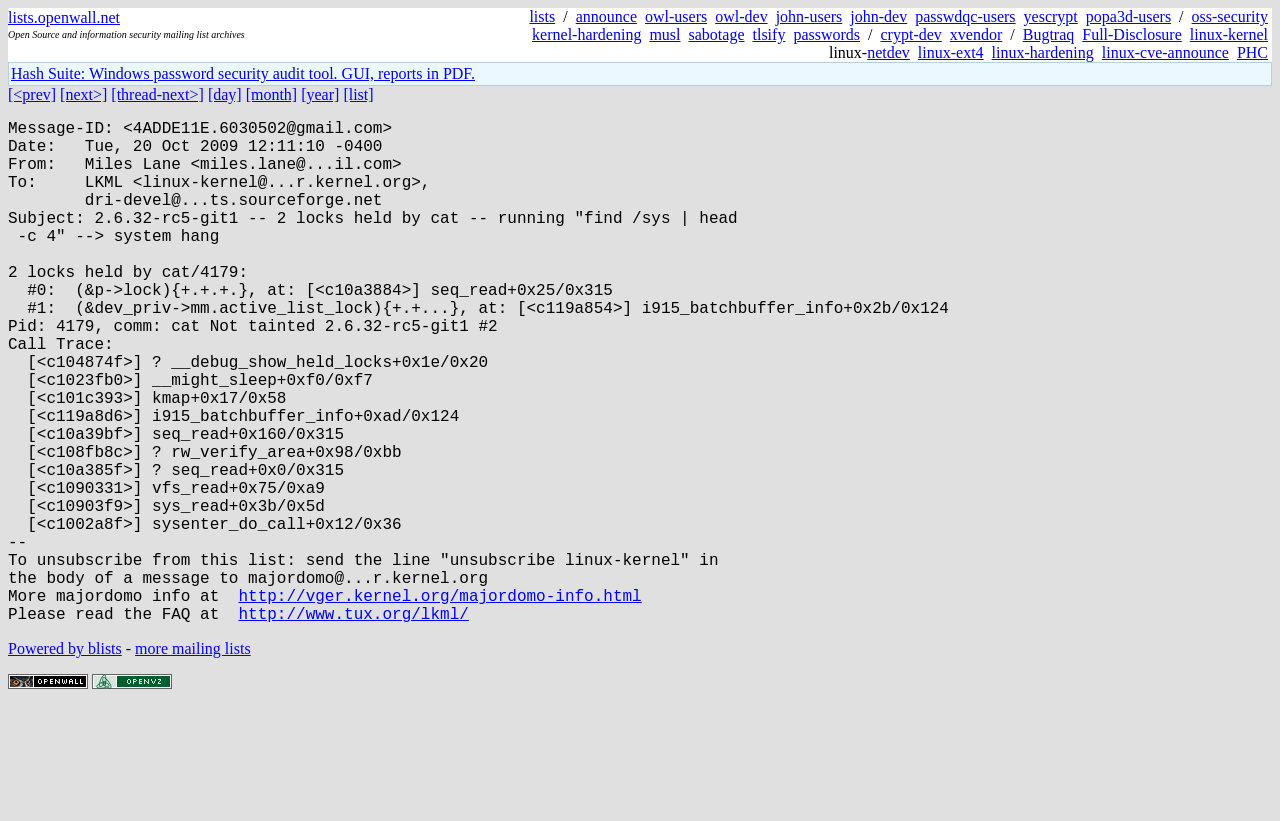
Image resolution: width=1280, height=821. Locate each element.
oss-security (1230, 16)
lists (542, 16)
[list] (358, 94)
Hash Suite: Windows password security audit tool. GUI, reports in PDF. (243, 73)
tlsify (768, 34)
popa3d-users (1128, 16)
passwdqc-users (965, 16)
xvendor (976, 34)
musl (664, 34)
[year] (320, 94)
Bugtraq (1049, 34)
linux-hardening (1043, 52)
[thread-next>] (157, 94)
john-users (809, 16)
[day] (225, 94)
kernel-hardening (586, 34)
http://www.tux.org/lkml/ (353, 725)
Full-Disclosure (1132, 34)
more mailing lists (193, 760)
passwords (826, 34)
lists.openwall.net (64, 17)
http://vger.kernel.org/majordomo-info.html (439, 703)
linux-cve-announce (1165, 52)
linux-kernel (1229, 34)
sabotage (717, 34)
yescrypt (1051, 16)
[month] (272, 94)
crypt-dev (911, 34)
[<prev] (32, 94)
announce (606, 16)
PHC (1252, 52)
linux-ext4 (951, 52)
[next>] (83, 94)
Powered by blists (65, 760)
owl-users (676, 16)
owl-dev (741, 16)
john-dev (878, 16)
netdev (888, 52)
